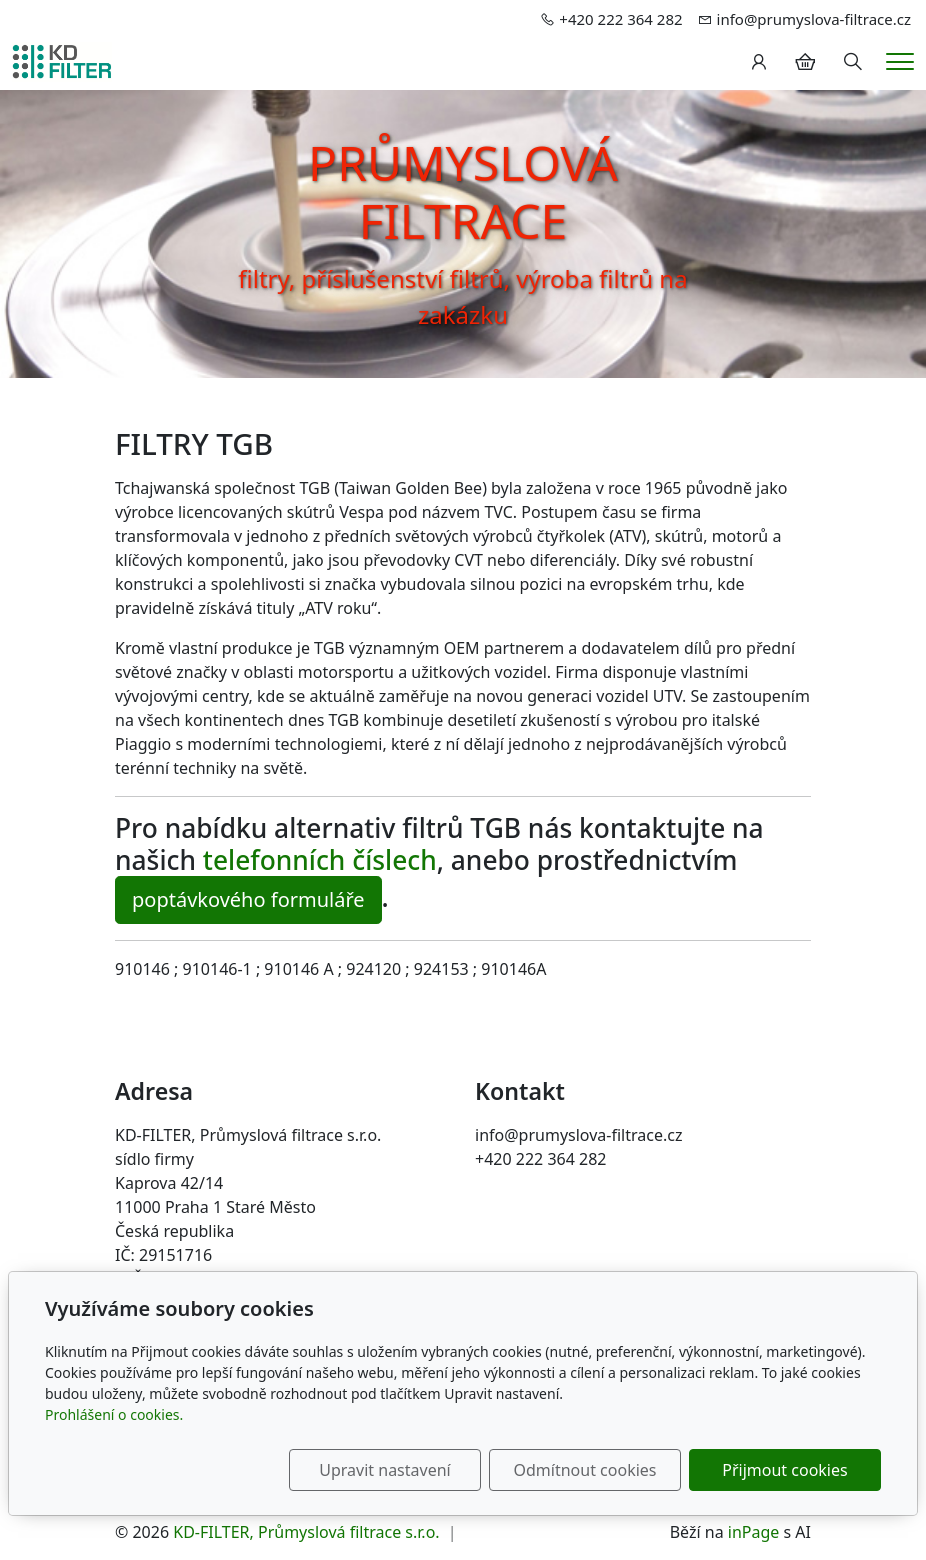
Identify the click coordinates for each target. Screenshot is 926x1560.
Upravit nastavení (384, 1470)
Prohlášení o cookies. (114, 1414)
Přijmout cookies (784, 1470)
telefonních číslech (320, 860)
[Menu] (900, 61)
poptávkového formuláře (248, 899)
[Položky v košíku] (805, 62)
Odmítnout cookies (585, 1470)
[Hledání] (853, 62)
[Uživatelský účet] (759, 62)
